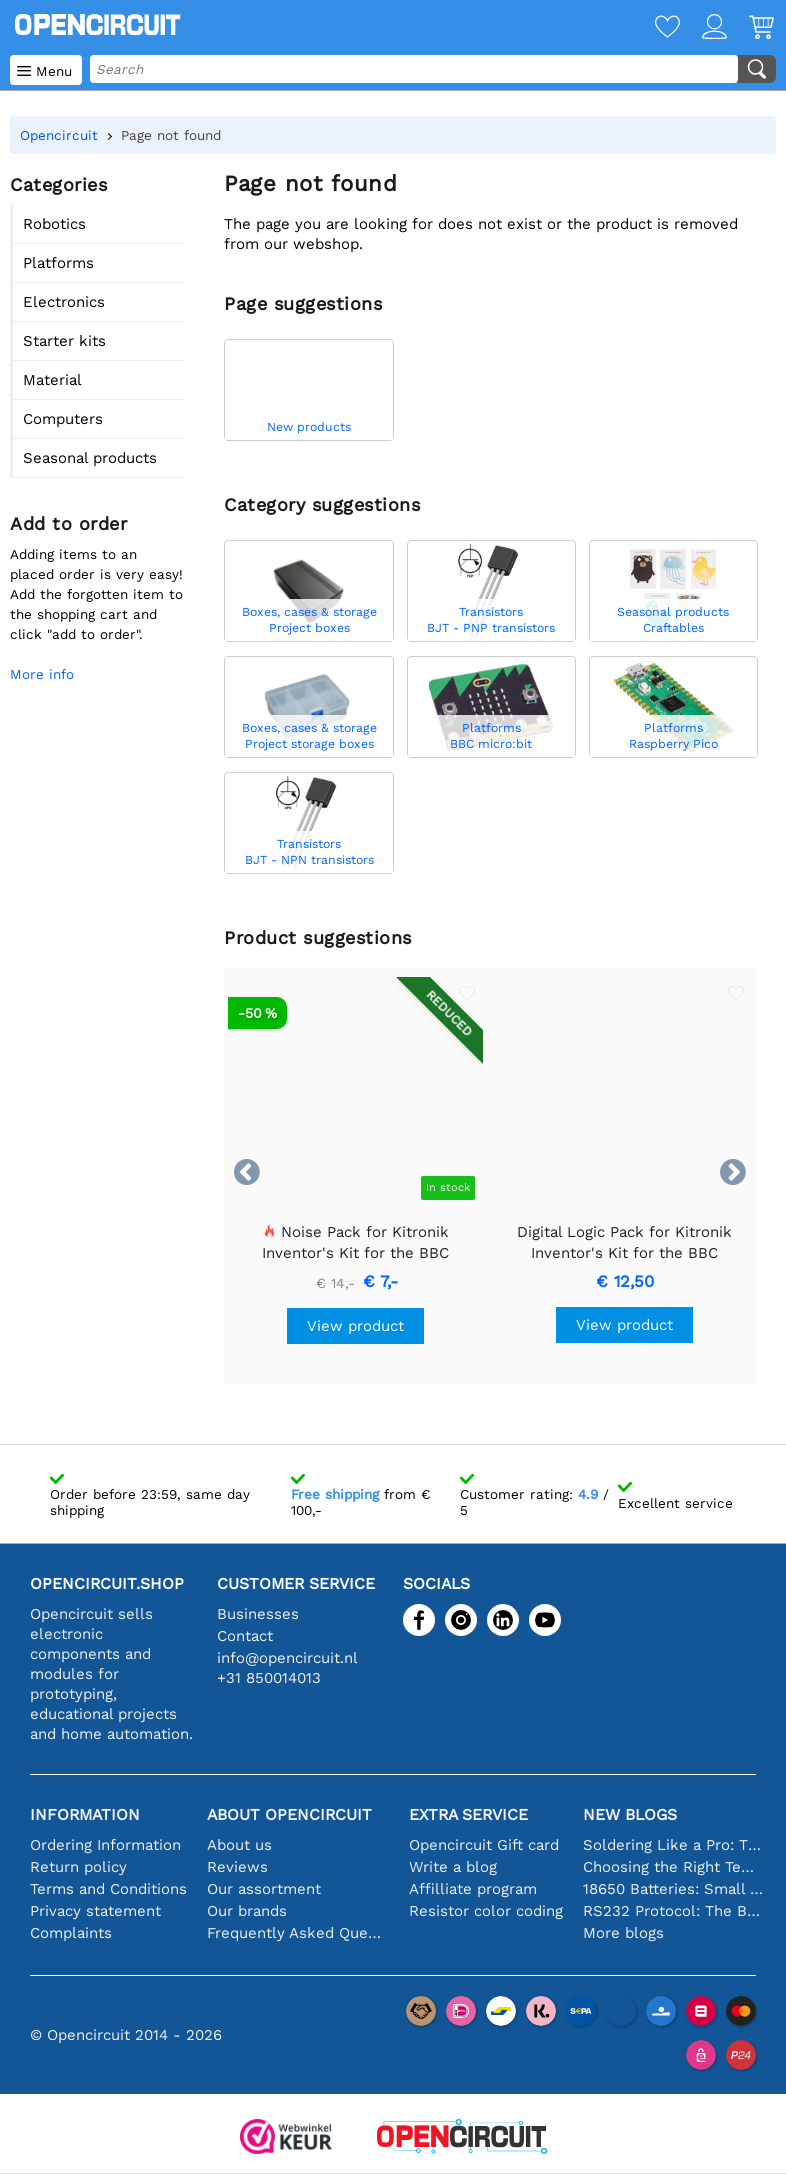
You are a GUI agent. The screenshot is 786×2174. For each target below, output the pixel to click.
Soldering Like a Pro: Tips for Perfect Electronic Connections (674, 1845)
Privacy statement (95, 1911)
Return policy (78, 1867)
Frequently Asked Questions (298, 1933)
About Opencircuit (289, 1814)
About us (239, 1845)
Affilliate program (473, 1889)
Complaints (71, 1933)
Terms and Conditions (108, 1889)
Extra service (468, 1814)
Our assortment (264, 1889)
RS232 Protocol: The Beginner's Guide (674, 1911)
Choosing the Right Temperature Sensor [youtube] (674, 1867)
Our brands (247, 1911)
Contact (245, 1636)
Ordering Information (105, 1845)
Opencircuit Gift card (484, 1845)
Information (85, 1814)
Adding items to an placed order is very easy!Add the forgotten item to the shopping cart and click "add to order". (96, 594)
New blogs (630, 1814)
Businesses (258, 1614)
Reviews (237, 1867)
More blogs (623, 1933)
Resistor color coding (486, 1911)
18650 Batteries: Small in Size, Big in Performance (674, 1889)
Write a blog (453, 1867)
